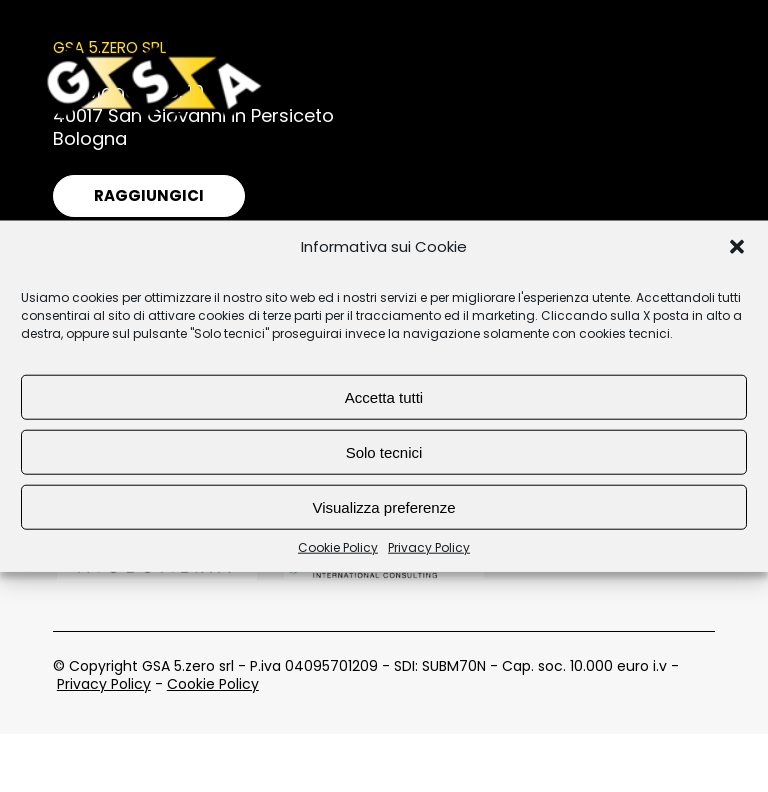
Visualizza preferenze (383, 506)
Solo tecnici (384, 451)
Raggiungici (149, 195)
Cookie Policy (338, 548)
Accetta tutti (384, 396)
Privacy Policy (429, 548)
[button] (737, 247)
